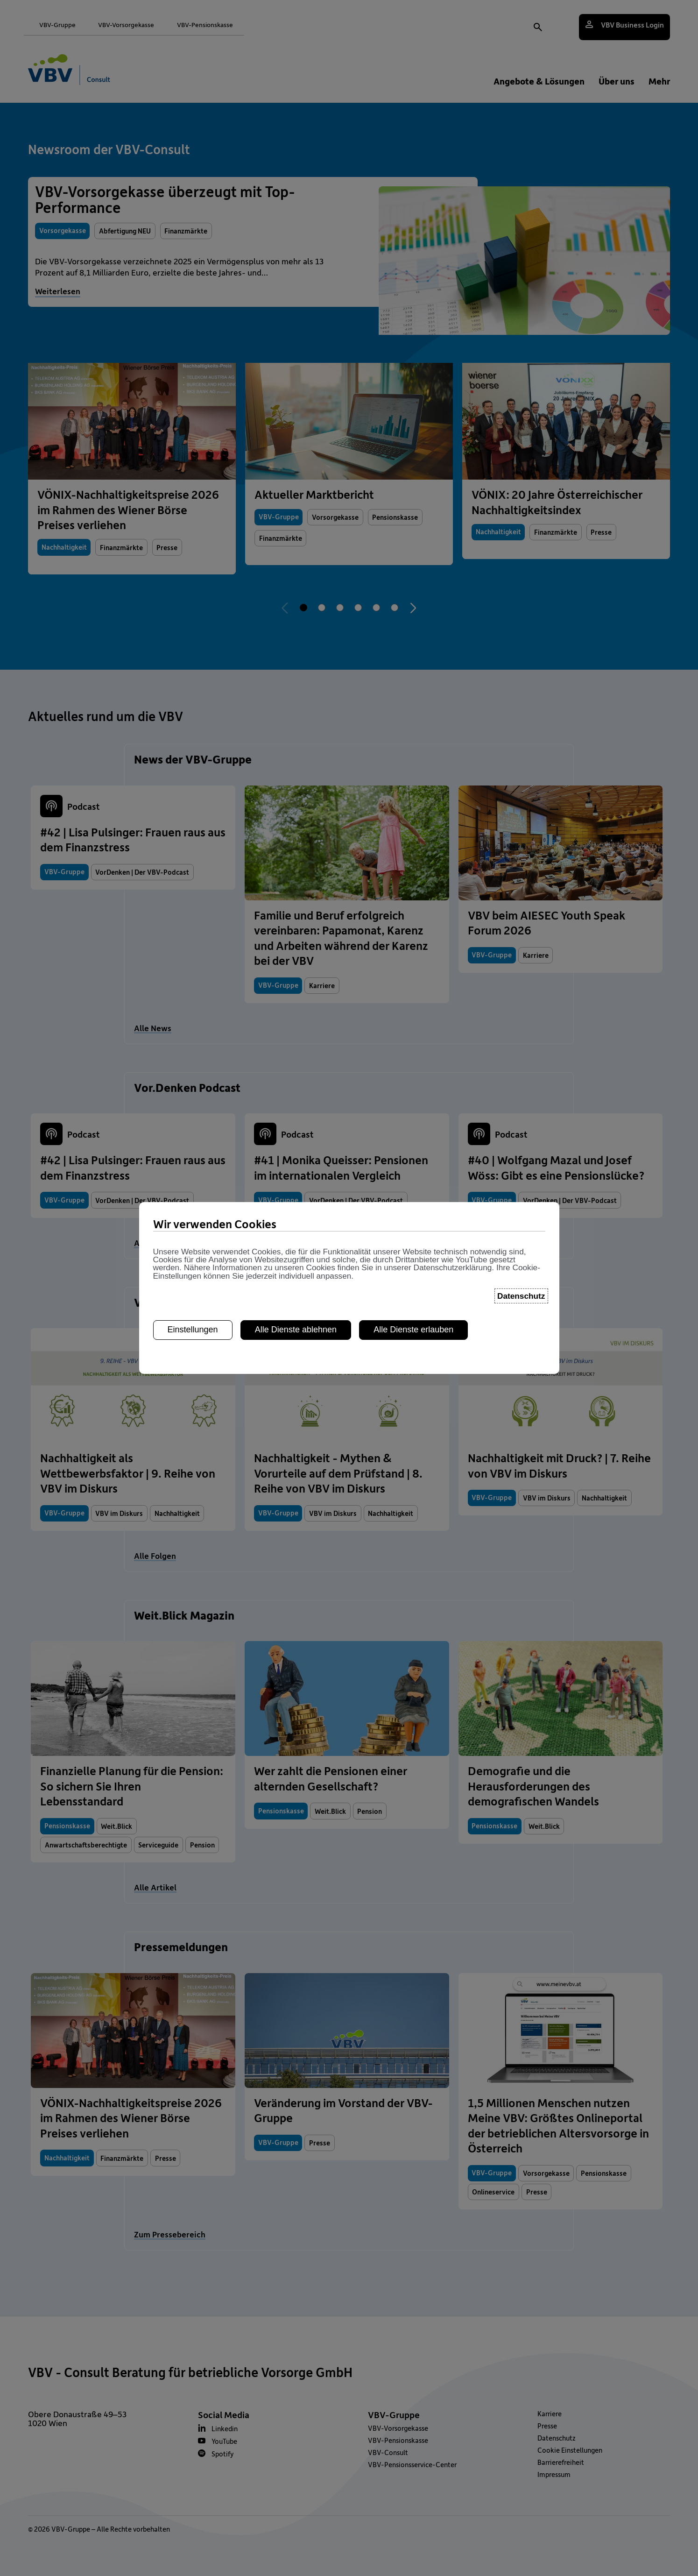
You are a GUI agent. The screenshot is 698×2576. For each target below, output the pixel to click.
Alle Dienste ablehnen (296, 1315)
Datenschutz (521, 1281)
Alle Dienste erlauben (413, 1315)
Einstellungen (193, 1315)
